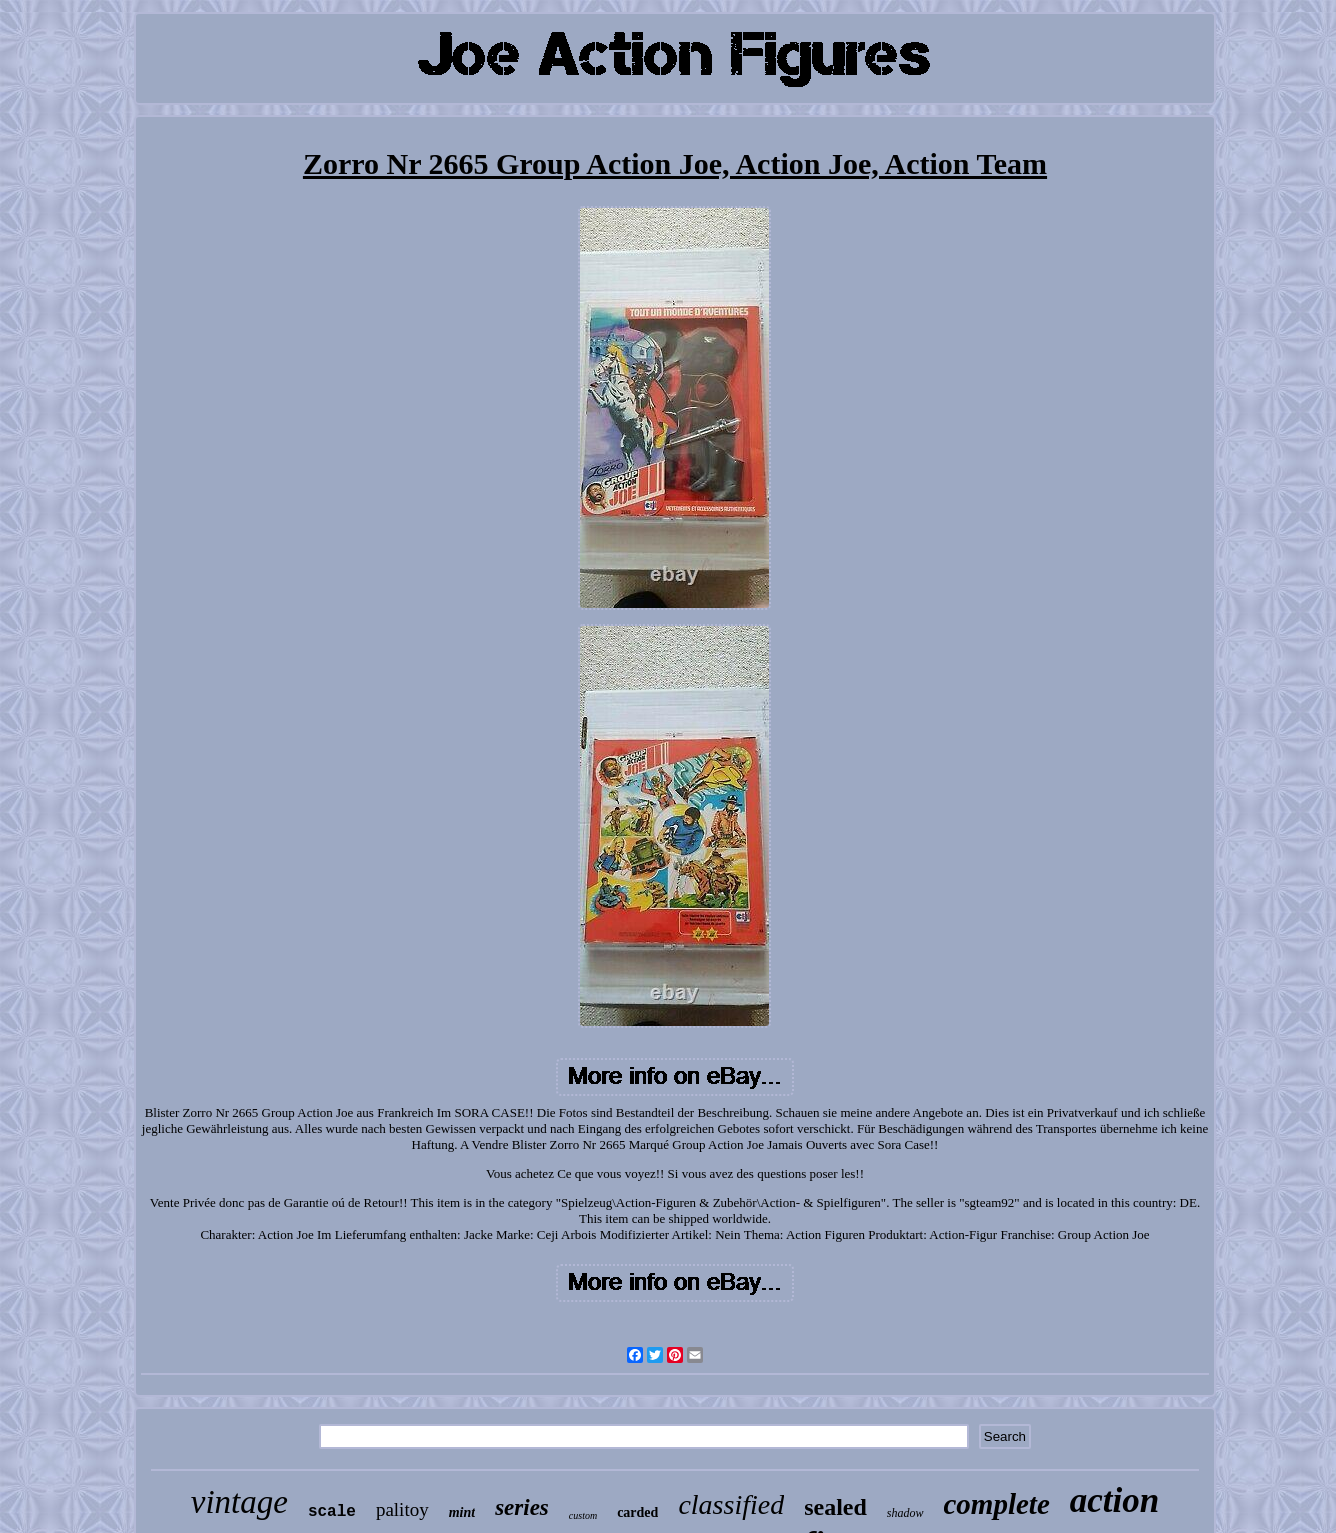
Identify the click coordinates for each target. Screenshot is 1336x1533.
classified (731, 1504)
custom (583, 1515)
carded (637, 1512)
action (1114, 1500)
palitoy (402, 1509)
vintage (239, 1502)
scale (332, 1512)
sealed (835, 1507)
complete (997, 1504)
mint (462, 1512)
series (522, 1507)
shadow (905, 1513)
